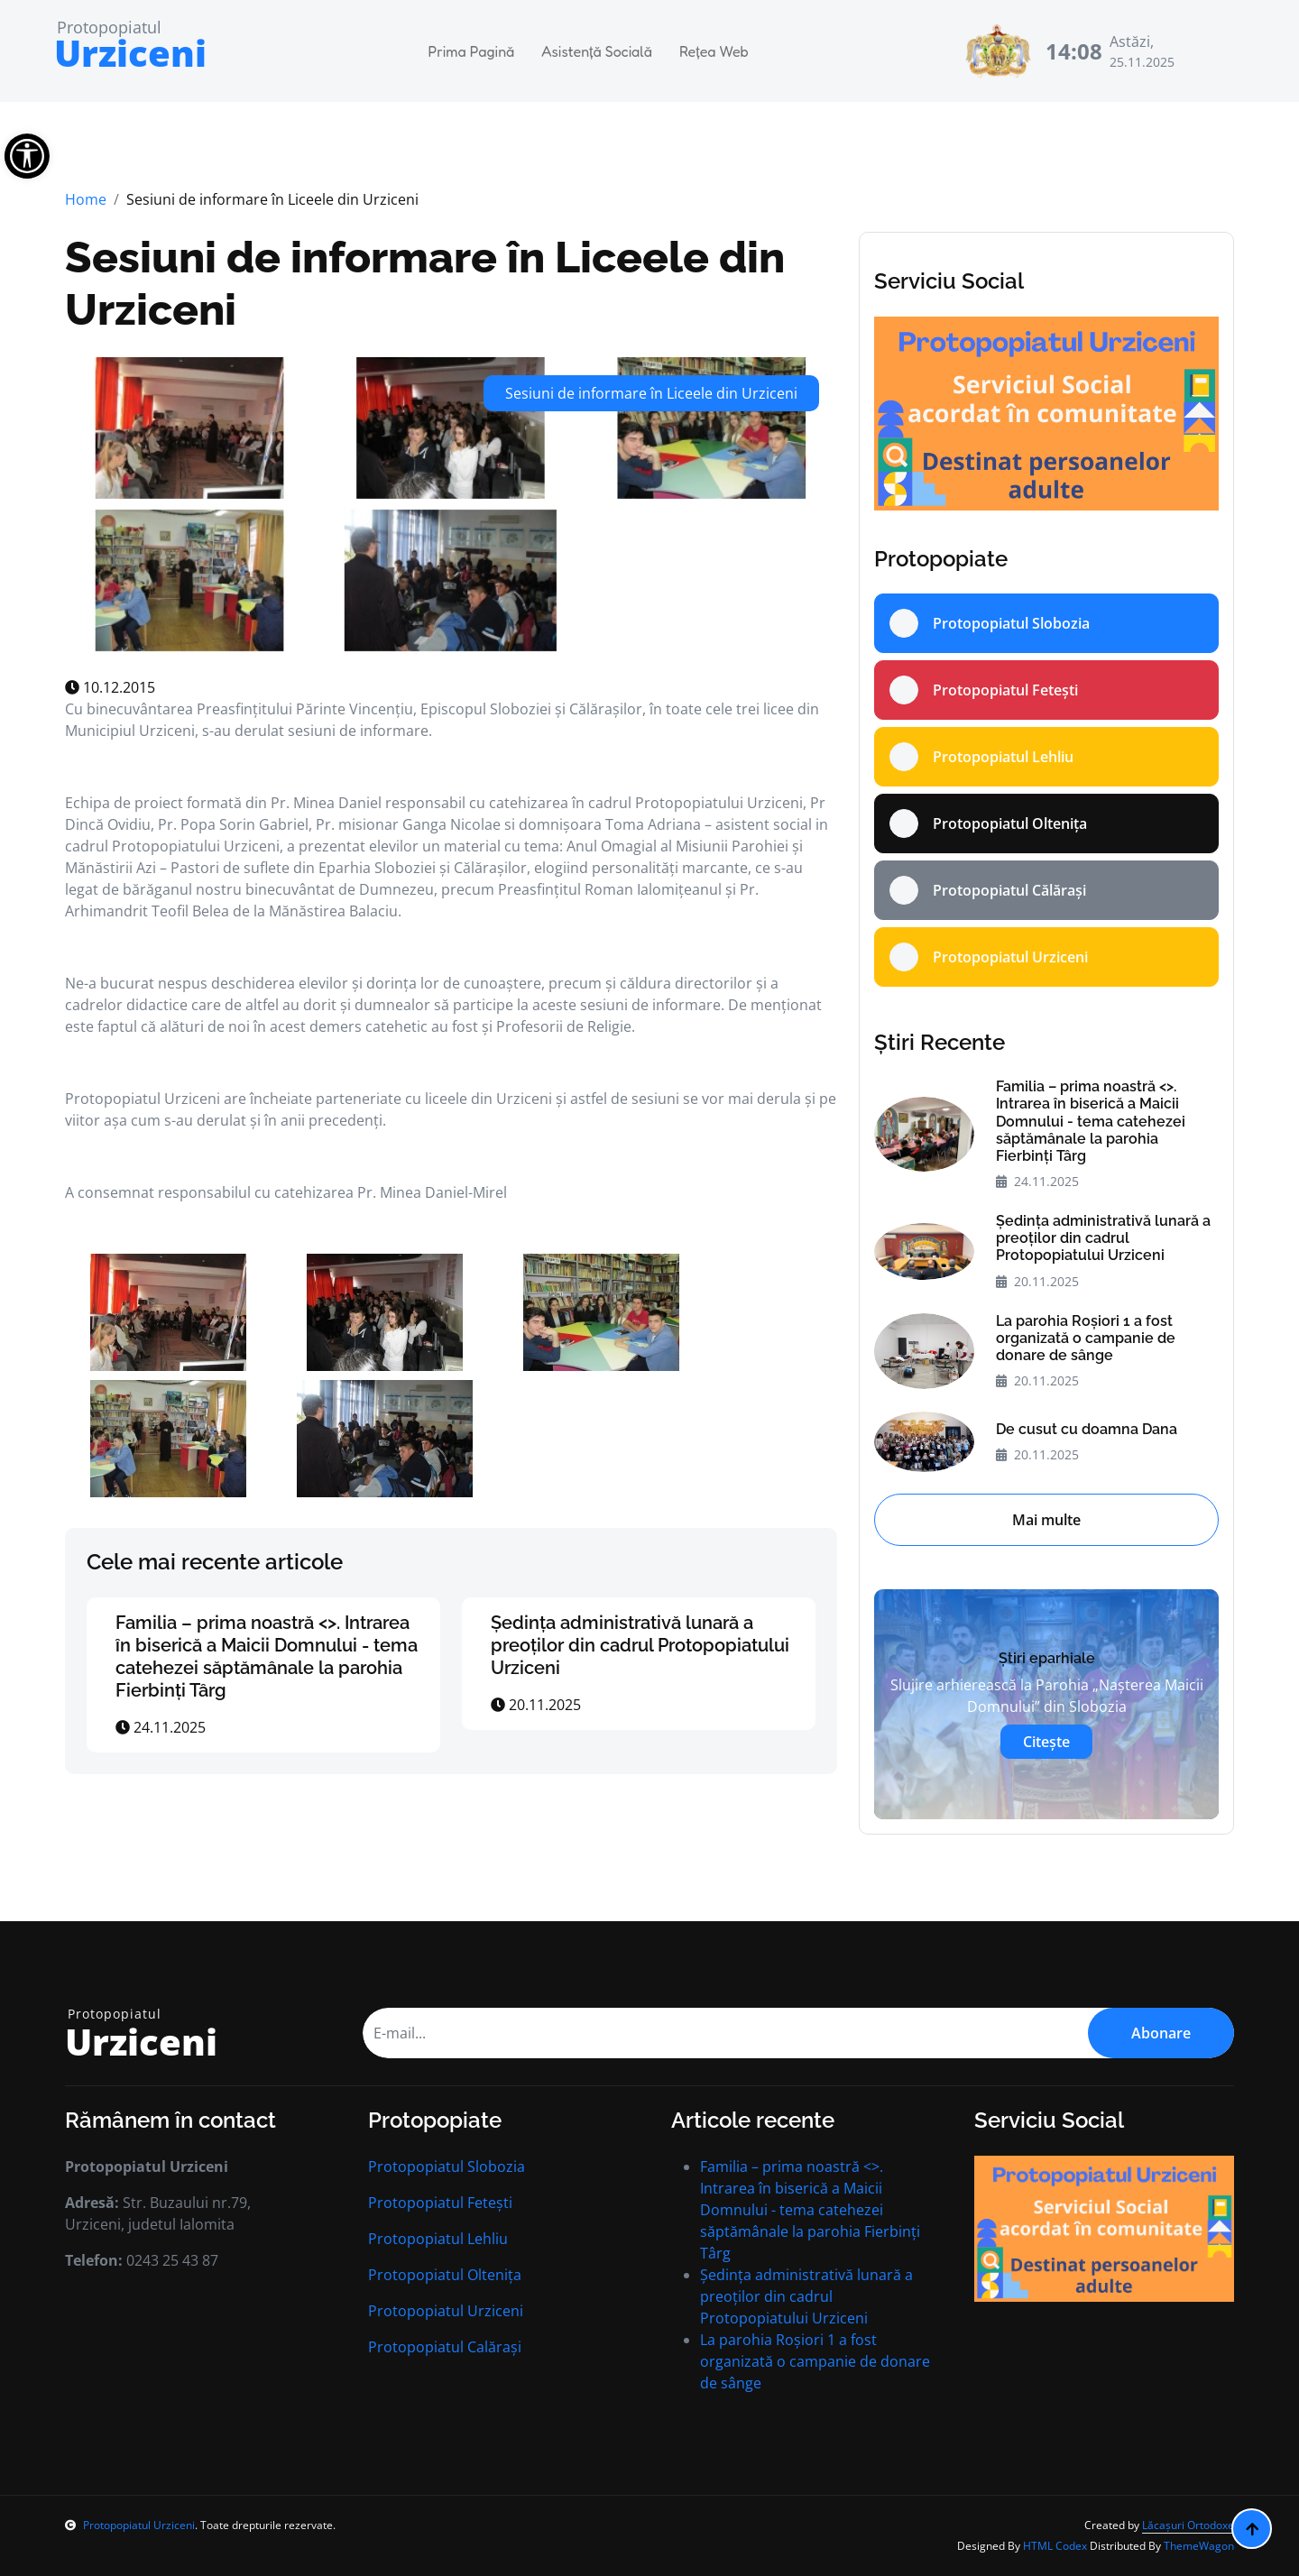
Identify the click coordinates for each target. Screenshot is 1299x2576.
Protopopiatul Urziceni (445, 2311)
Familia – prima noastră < (266, 1656)
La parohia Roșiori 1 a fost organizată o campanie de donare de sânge (1085, 1338)
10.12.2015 (110, 687)
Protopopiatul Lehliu (438, 2239)
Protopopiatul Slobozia (446, 2166)
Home (85, 199)
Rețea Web (714, 51)
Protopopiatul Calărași (444, 2347)
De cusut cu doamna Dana (1086, 1429)
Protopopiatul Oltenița (444, 2275)
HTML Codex (1055, 2545)
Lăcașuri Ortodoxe (1188, 2525)
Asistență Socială (596, 51)
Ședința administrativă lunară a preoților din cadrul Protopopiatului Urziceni (640, 1645)
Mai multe (1046, 1520)
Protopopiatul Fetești (440, 2203)
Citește (1046, 1742)
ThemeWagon (1199, 2545)
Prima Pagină (471, 51)
